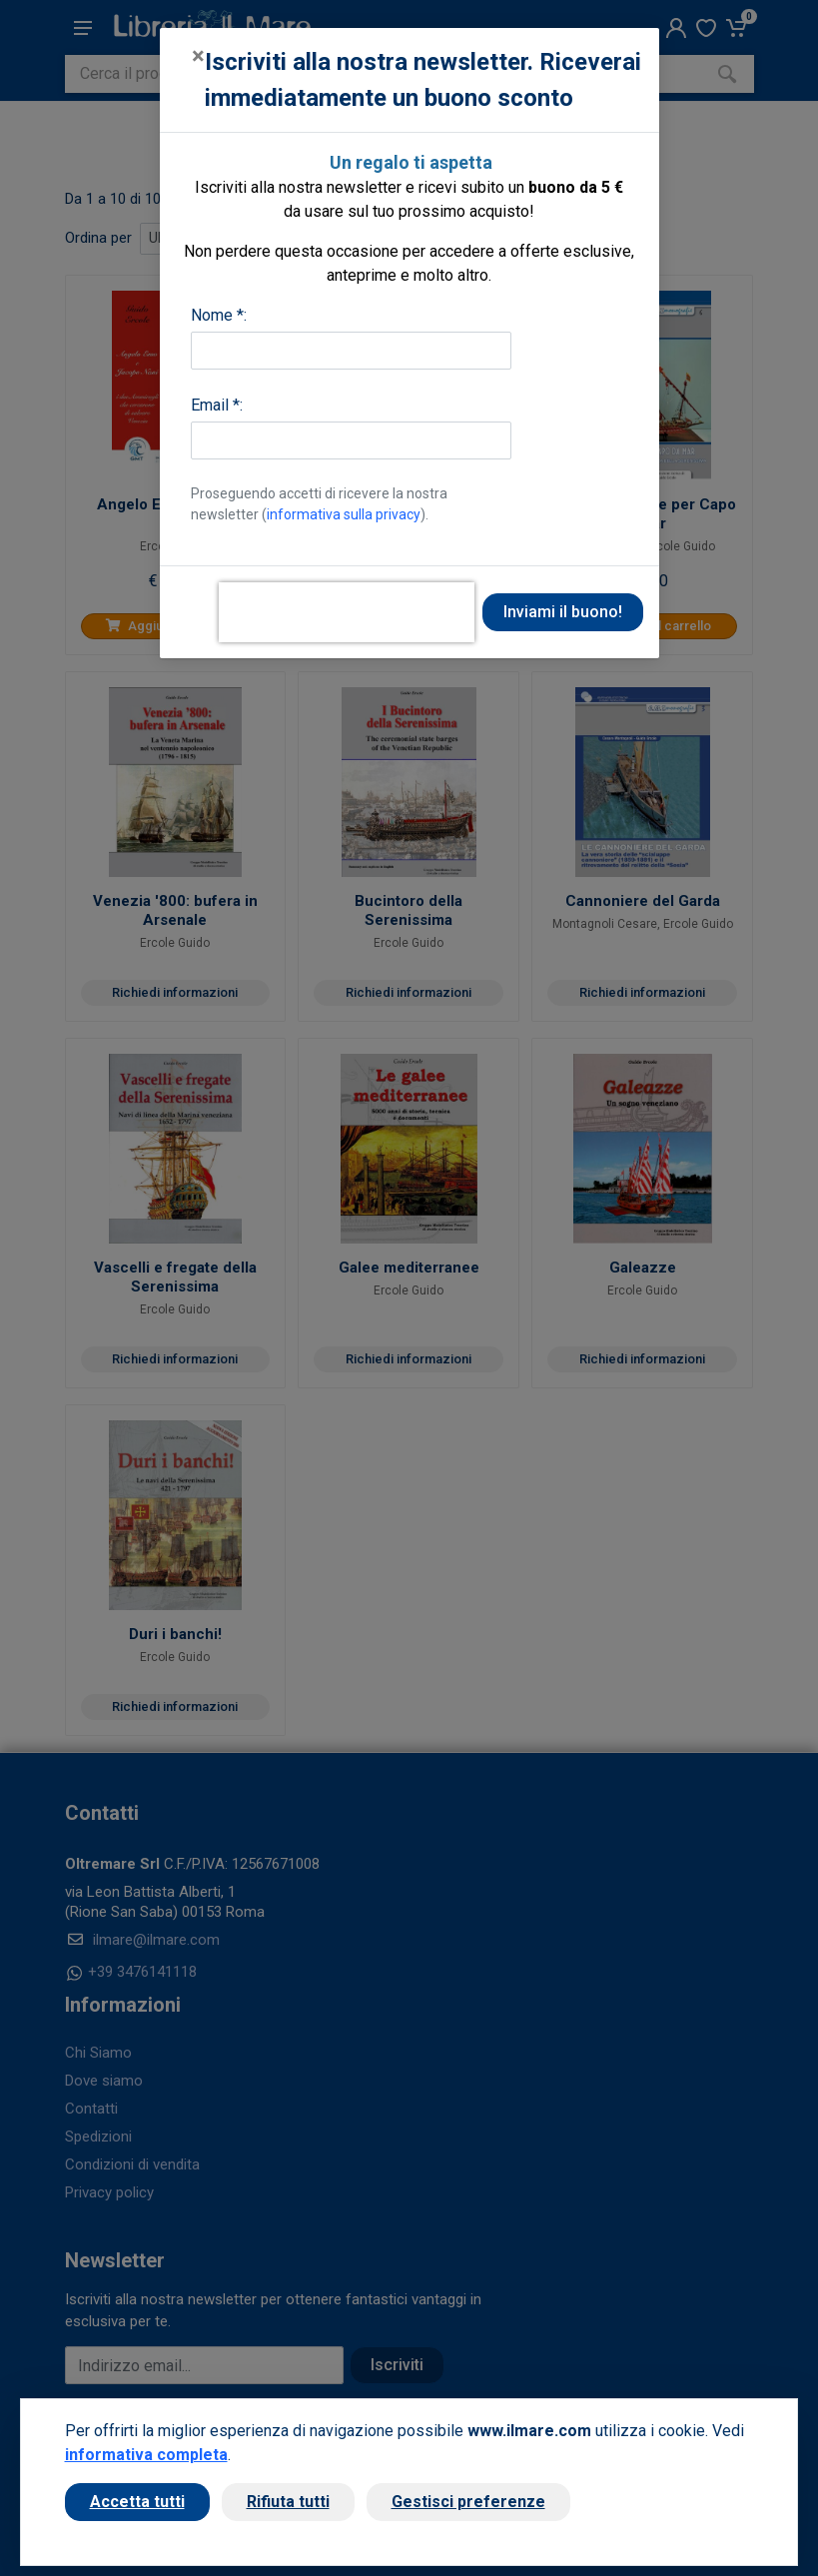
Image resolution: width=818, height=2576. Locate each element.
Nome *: (219, 315)
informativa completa (146, 2454)
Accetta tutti (137, 2501)
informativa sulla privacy (343, 514)
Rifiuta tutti (288, 2501)
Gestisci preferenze (468, 2501)
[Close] (198, 56)
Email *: (217, 405)
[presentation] (346, 612)
